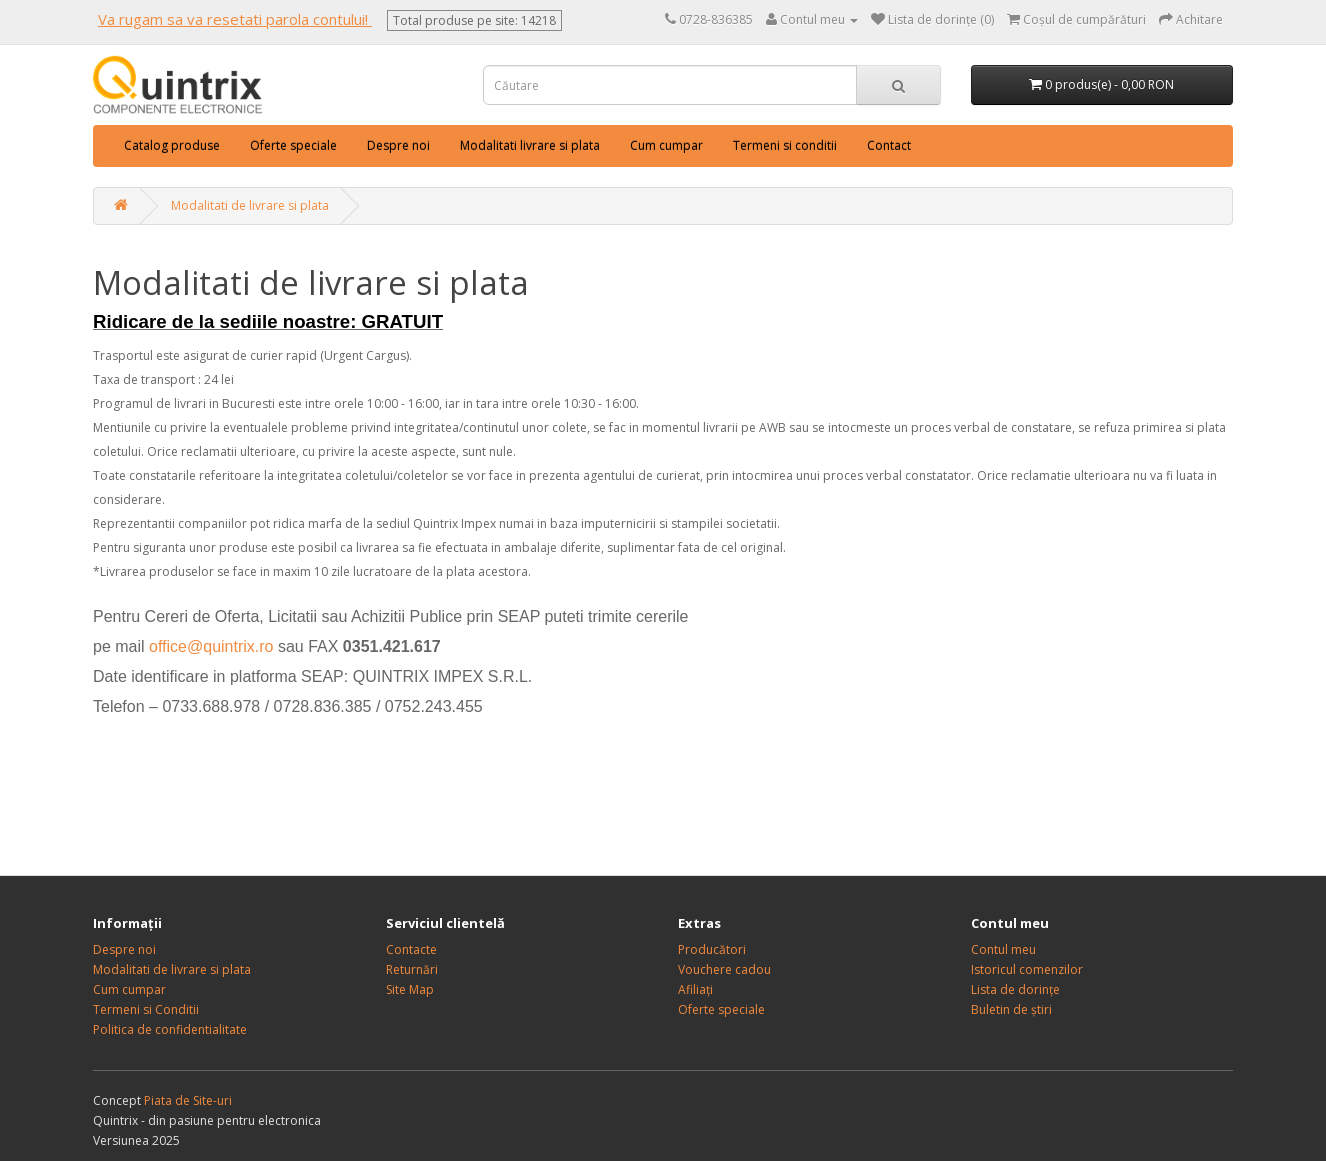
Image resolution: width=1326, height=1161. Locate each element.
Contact (889, 145)
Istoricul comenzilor (1027, 969)
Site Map (410, 989)
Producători (712, 949)
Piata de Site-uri (188, 1100)
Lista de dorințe (1015, 989)
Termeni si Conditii (146, 1009)
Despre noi (398, 145)
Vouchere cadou (724, 969)
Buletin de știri (1011, 1009)
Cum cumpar (666, 145)
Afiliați (695, 989)
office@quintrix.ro (211, 646)
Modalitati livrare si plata (530, 145)
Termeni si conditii (785, 145)
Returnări (412, 969)
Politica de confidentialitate (170, 1029)
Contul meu (1003, 949)
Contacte (411, 949)
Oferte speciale (293, 145)
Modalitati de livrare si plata (250, 205)
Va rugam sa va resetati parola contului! (235, 19)
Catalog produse (172, 145)
